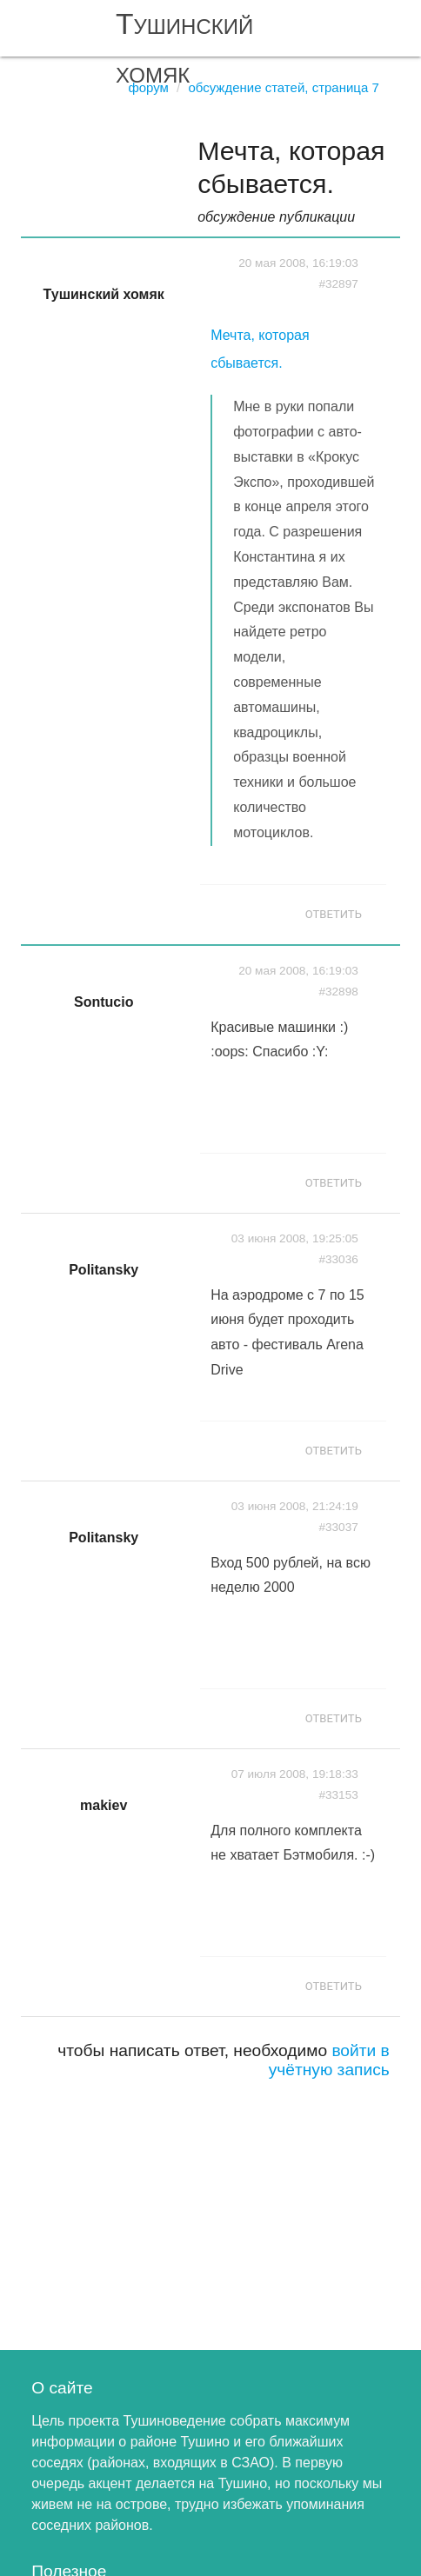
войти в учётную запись (329, 2059)
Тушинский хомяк (184, 48)
